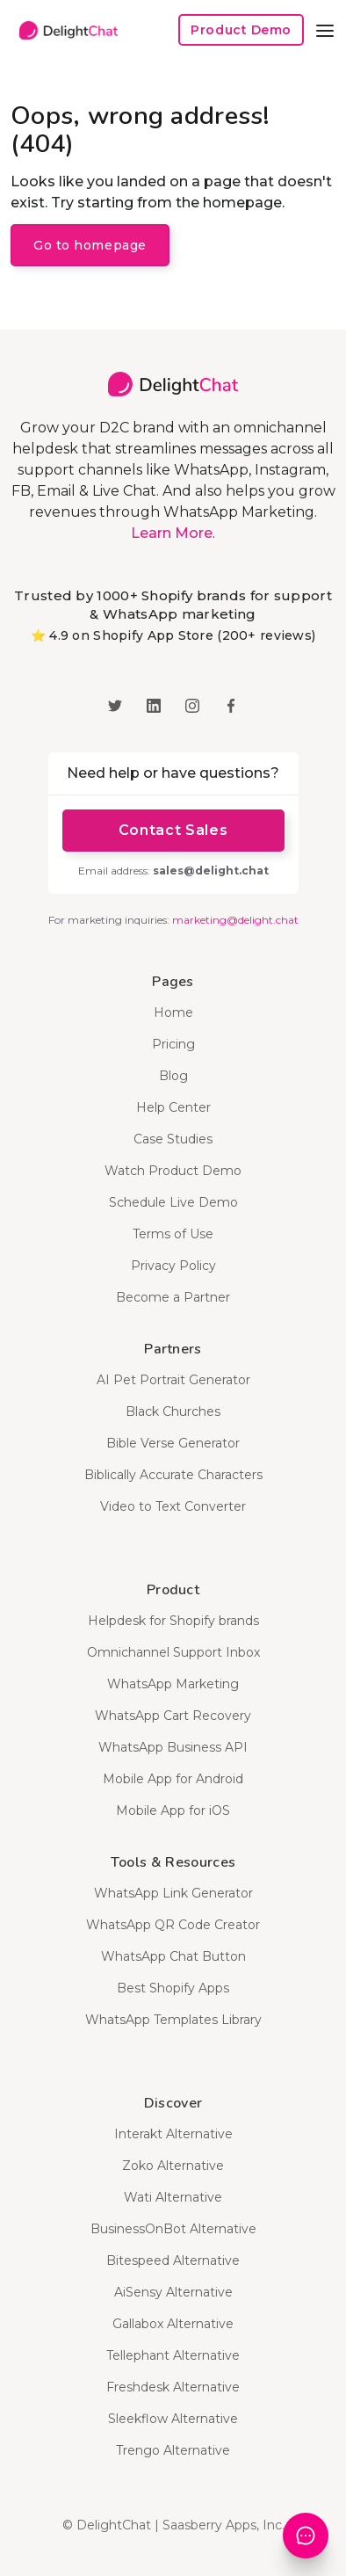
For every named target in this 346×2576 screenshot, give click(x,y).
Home (173, 1012)
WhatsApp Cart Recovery (173, 1715)
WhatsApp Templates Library (173, 2020)
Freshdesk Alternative (173, 2387)
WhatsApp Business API (173, 1747)
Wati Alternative (173, 2197)
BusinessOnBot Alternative (173, 2229)
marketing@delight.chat (235, 919)
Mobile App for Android (173, 1779)
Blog (173, 1076)
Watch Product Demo (173, 1171)
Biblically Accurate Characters (173, 1475)
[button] (324, 29)
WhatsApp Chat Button (173, 1956)
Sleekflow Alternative (173, 2419)
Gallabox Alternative (173, 2324)
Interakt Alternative (173, 2134)
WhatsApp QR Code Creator (173, 1925)
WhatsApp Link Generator (173, 1893)
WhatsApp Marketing (173, 1684)
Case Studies (173, 1139)
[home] (64, 29)
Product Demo (241, 30)
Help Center (173, 1107)
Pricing (173, 1044)
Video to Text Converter (173, 1506)
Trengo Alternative (173, 2450)
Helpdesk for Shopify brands (173, 1621)
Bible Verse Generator (173, 1443)
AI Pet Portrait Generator (173, 1380)
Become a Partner (173, 1297)
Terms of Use (173, 1234)
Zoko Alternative (173, 2165)
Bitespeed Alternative (173, 2260)
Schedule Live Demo (173, 1202)
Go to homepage (90, 245)
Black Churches (173, 1411)
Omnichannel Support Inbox (173, 1652)
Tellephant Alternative (173, 2355)
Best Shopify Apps (173, 1988)
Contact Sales (173, 830)
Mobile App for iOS (173, 1810)
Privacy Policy (173, 1265)
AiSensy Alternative (173, 2292)
